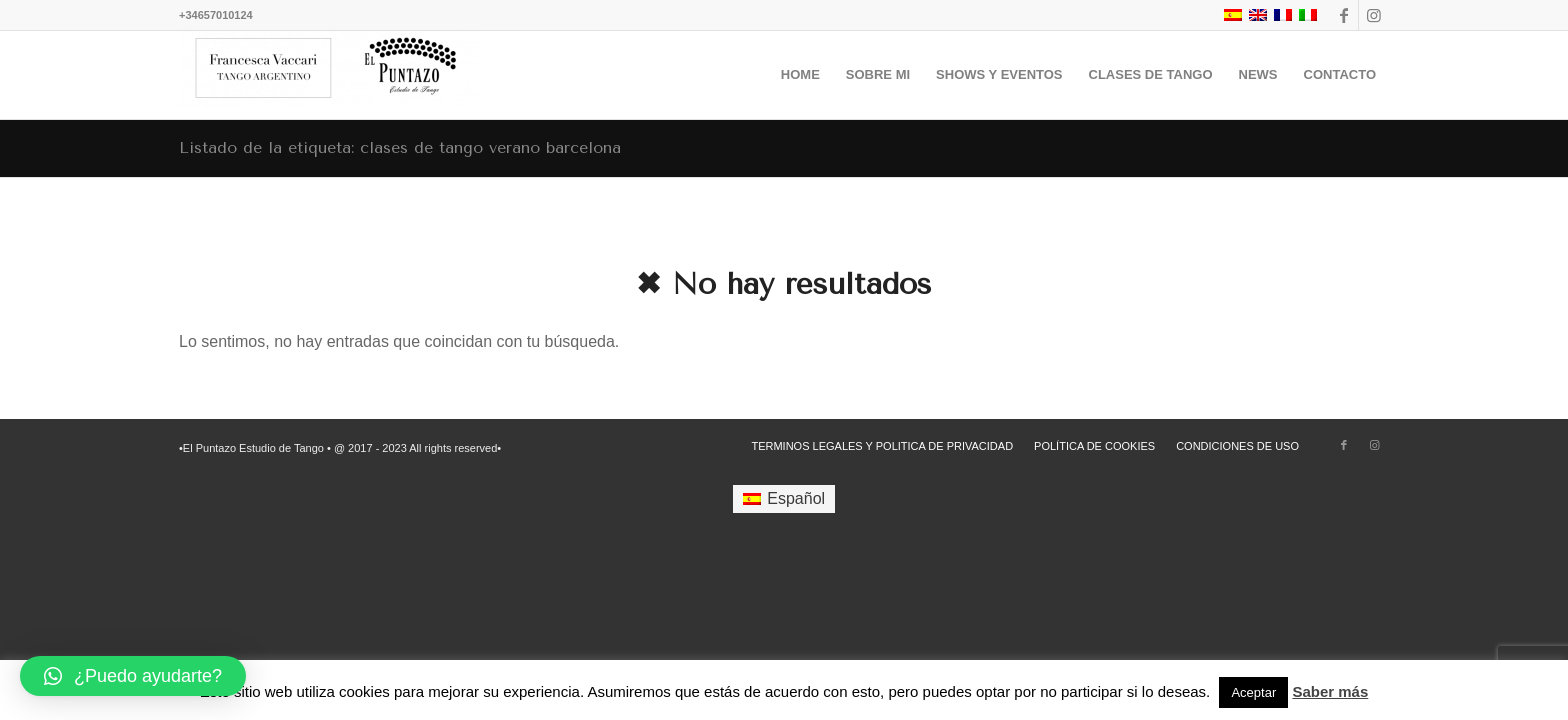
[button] (133, 676)
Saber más (1330, 691)
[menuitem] (800, 75)
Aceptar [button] (1253, 692)
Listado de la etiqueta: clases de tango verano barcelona (400, 147)
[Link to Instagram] (1374, 15)
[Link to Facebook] (1343, 15)
